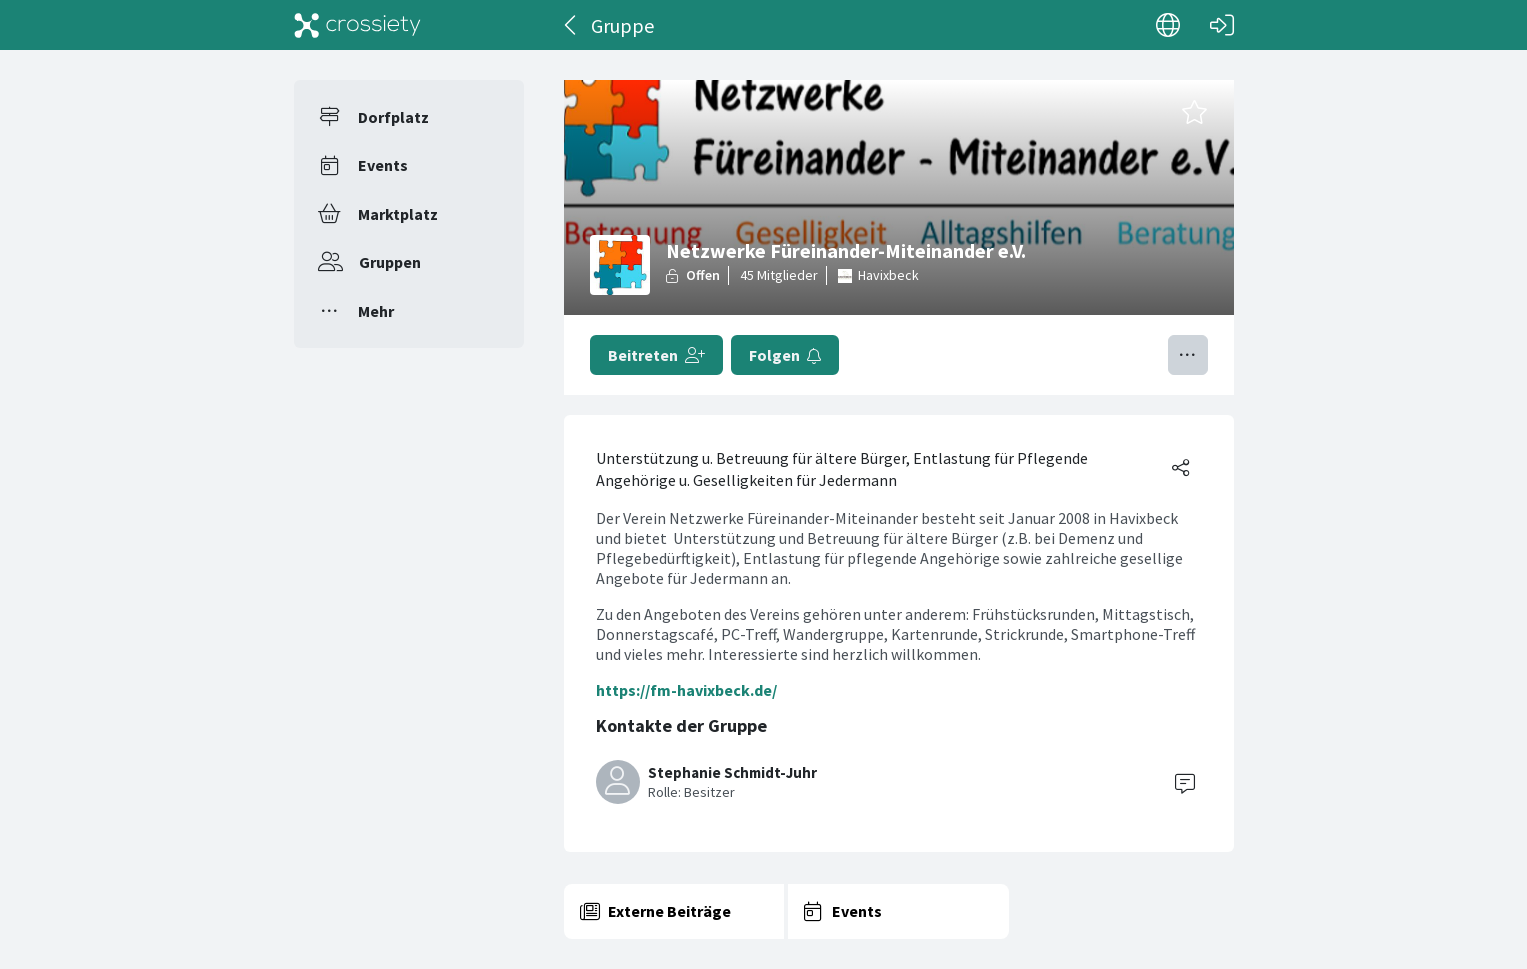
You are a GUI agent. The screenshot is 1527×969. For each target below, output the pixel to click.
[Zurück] (571, 25)
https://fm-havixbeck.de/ (686, 690)
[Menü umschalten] (1188, 355)
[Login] (1222, 25)
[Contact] (1185, 782)
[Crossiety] (358, 25)
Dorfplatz (393, 117)
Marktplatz (398, 214)
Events (383, 165)
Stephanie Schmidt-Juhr (732, 772)
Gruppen (390, 262)
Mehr (376, 311)
